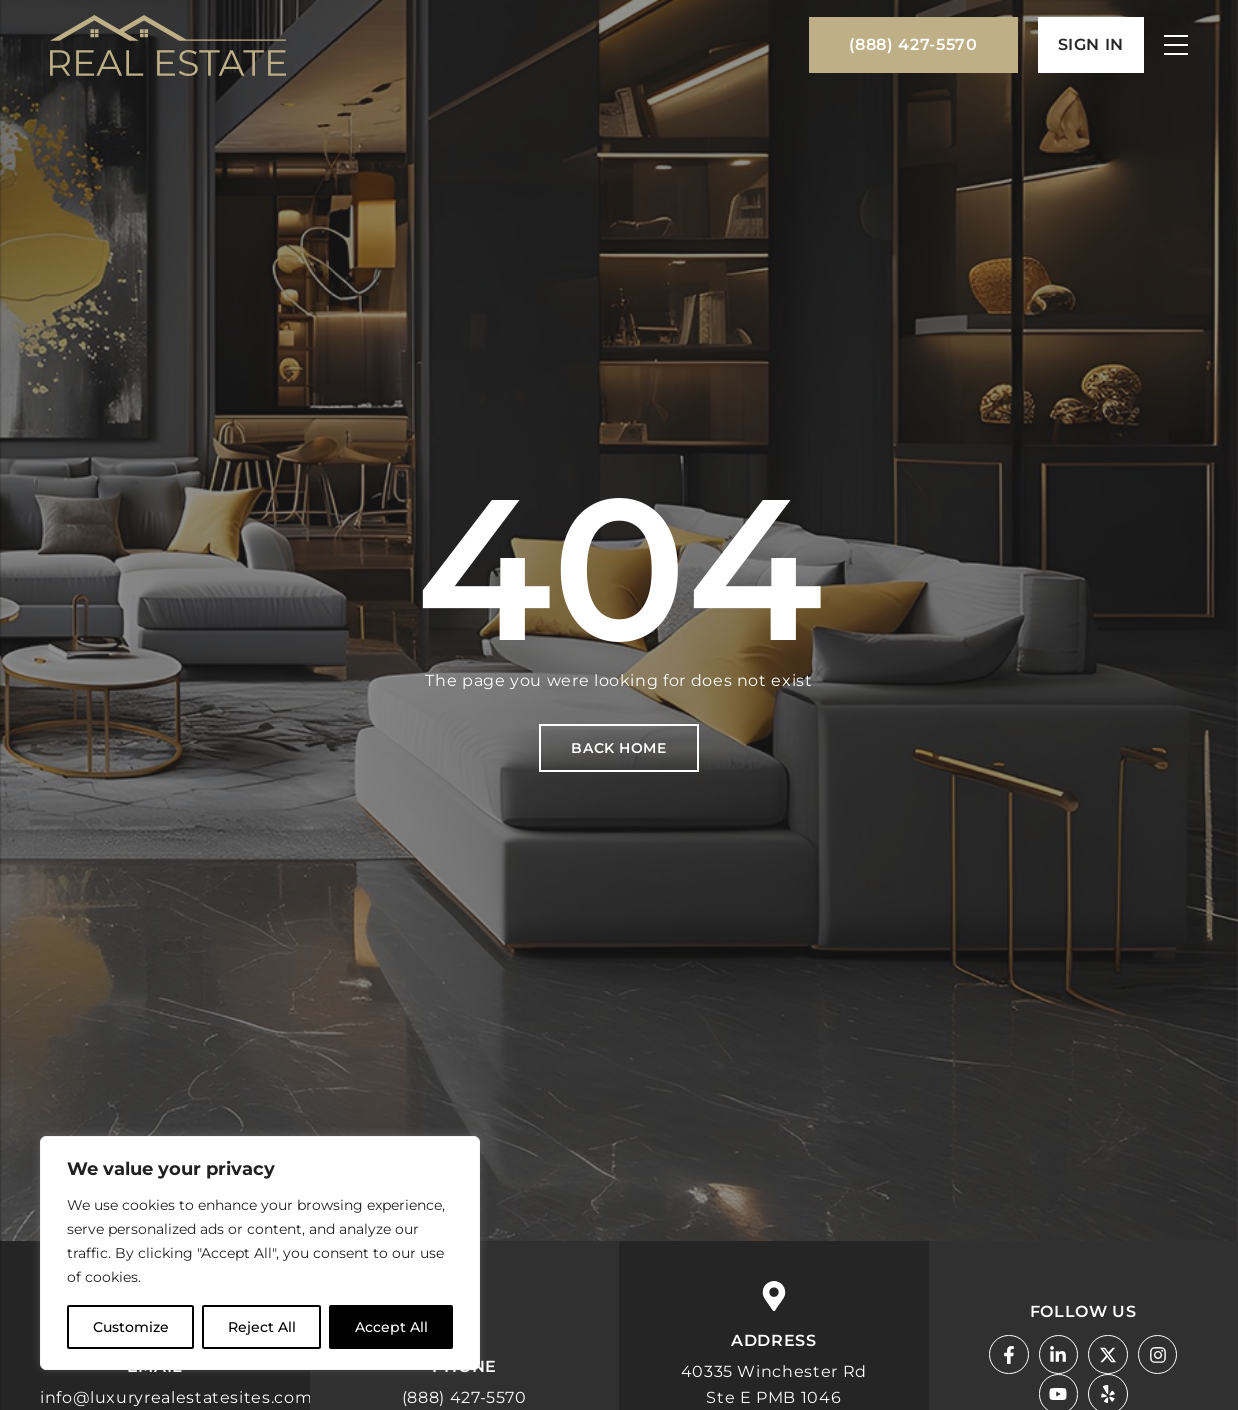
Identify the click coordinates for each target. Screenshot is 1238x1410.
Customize (131, 1327)
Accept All (391, 1327)
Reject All (262, 1327)
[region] (260, 1253)
